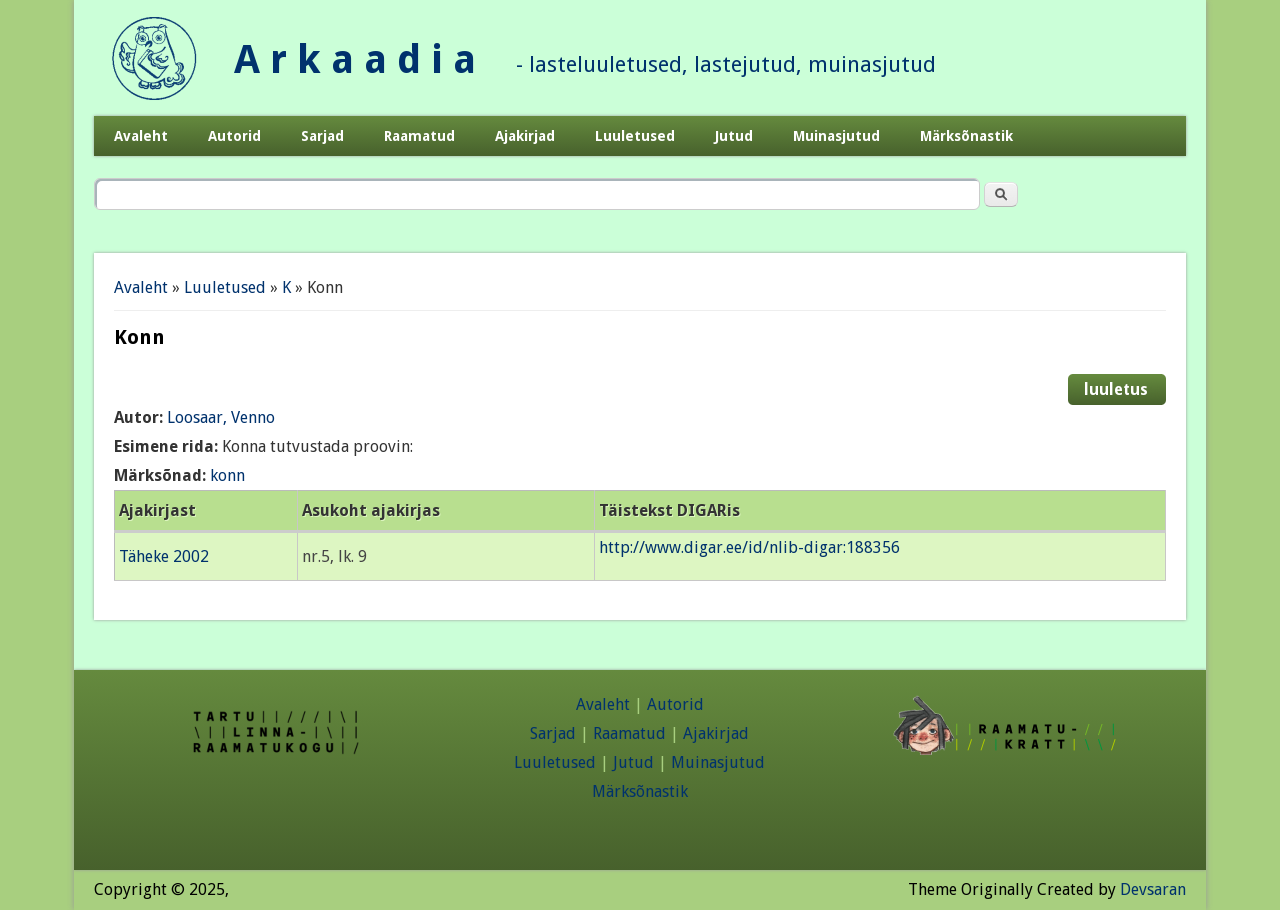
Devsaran (1153, 889)
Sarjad (322, 136)
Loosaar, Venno (221, 417)
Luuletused (635, 136)
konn (227, 475)
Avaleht (141, 136)
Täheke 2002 (164, 556)
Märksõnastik (966, 136)
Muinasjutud (836, 136)
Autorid (234, 136)
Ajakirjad (525, 136)
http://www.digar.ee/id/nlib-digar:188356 (749, 547)
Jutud (734, 136)
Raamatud (419, 136)
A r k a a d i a (355, 59)
